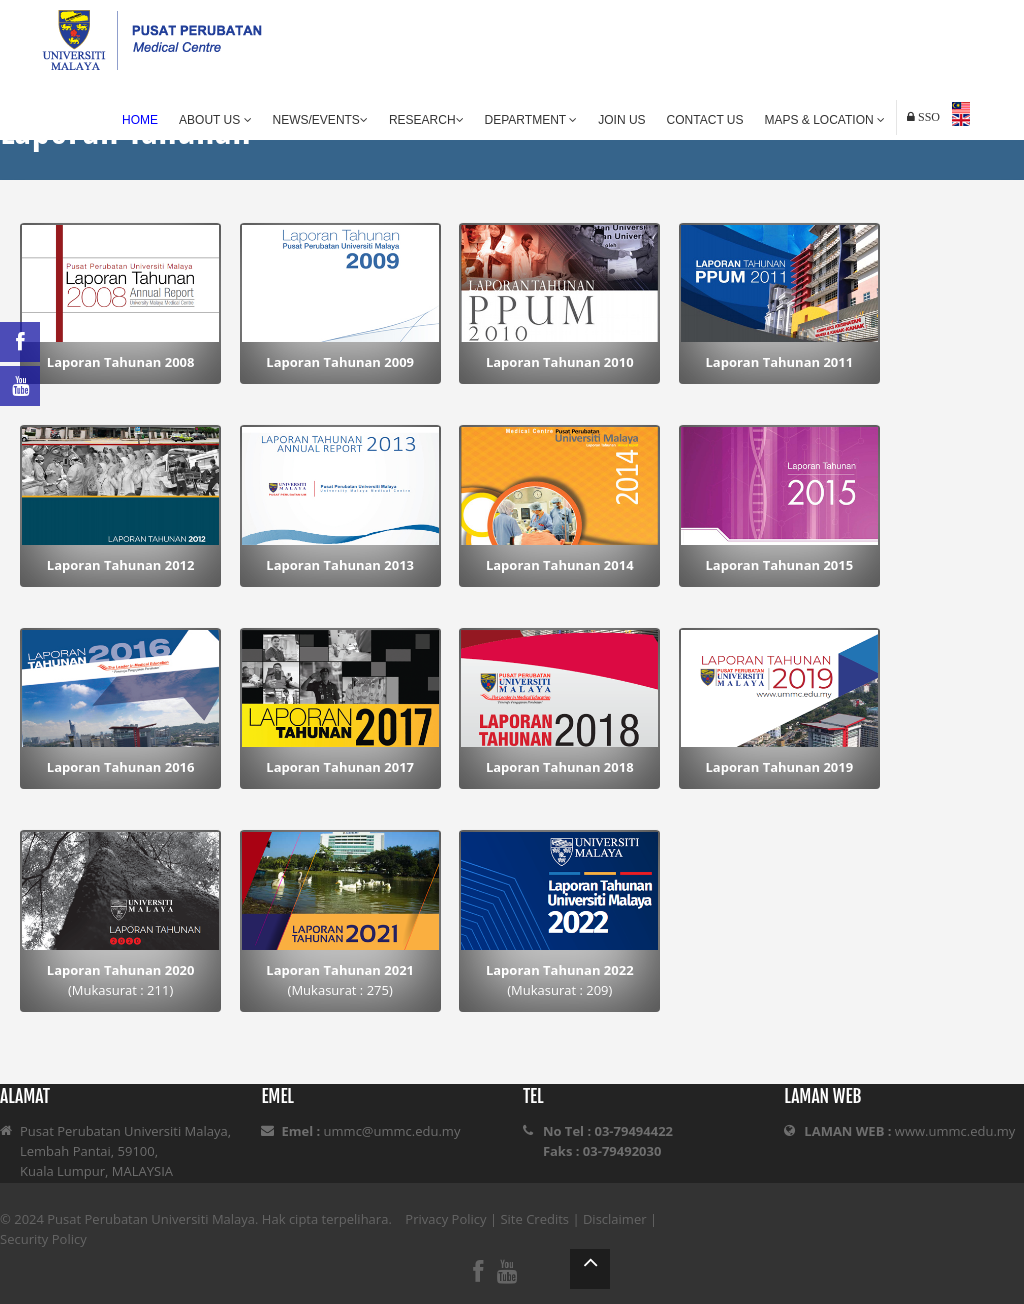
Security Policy (43, 1239)
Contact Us (705, 120)
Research (426, 120)
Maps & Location (825, 120)
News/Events (320, 120)
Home (140, 120)
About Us (215, 120)
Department (531, 120)
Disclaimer (615, 1219)
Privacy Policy (445, 1219)
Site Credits (534, 1219)
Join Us (621, 120)
